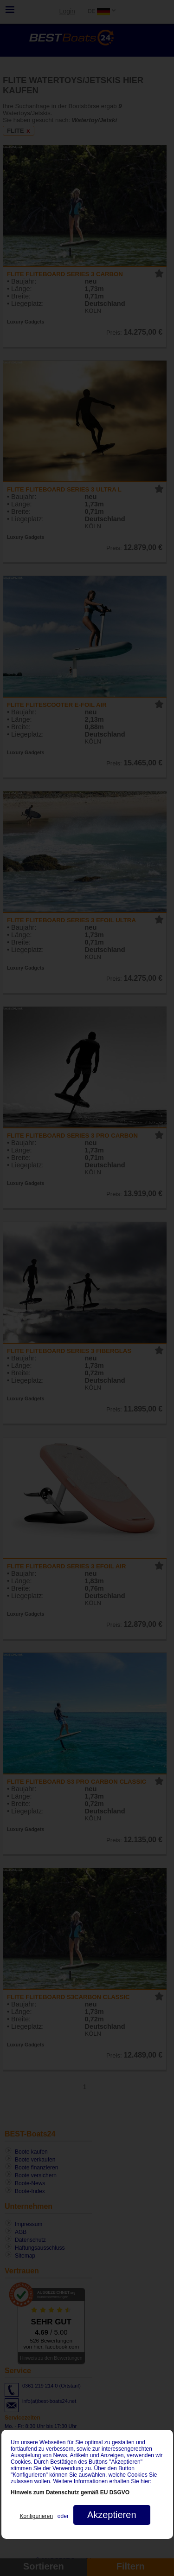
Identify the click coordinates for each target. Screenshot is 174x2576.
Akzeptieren (111, 2515)
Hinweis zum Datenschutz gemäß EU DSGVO (70, 2492)
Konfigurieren (35, 2516)
